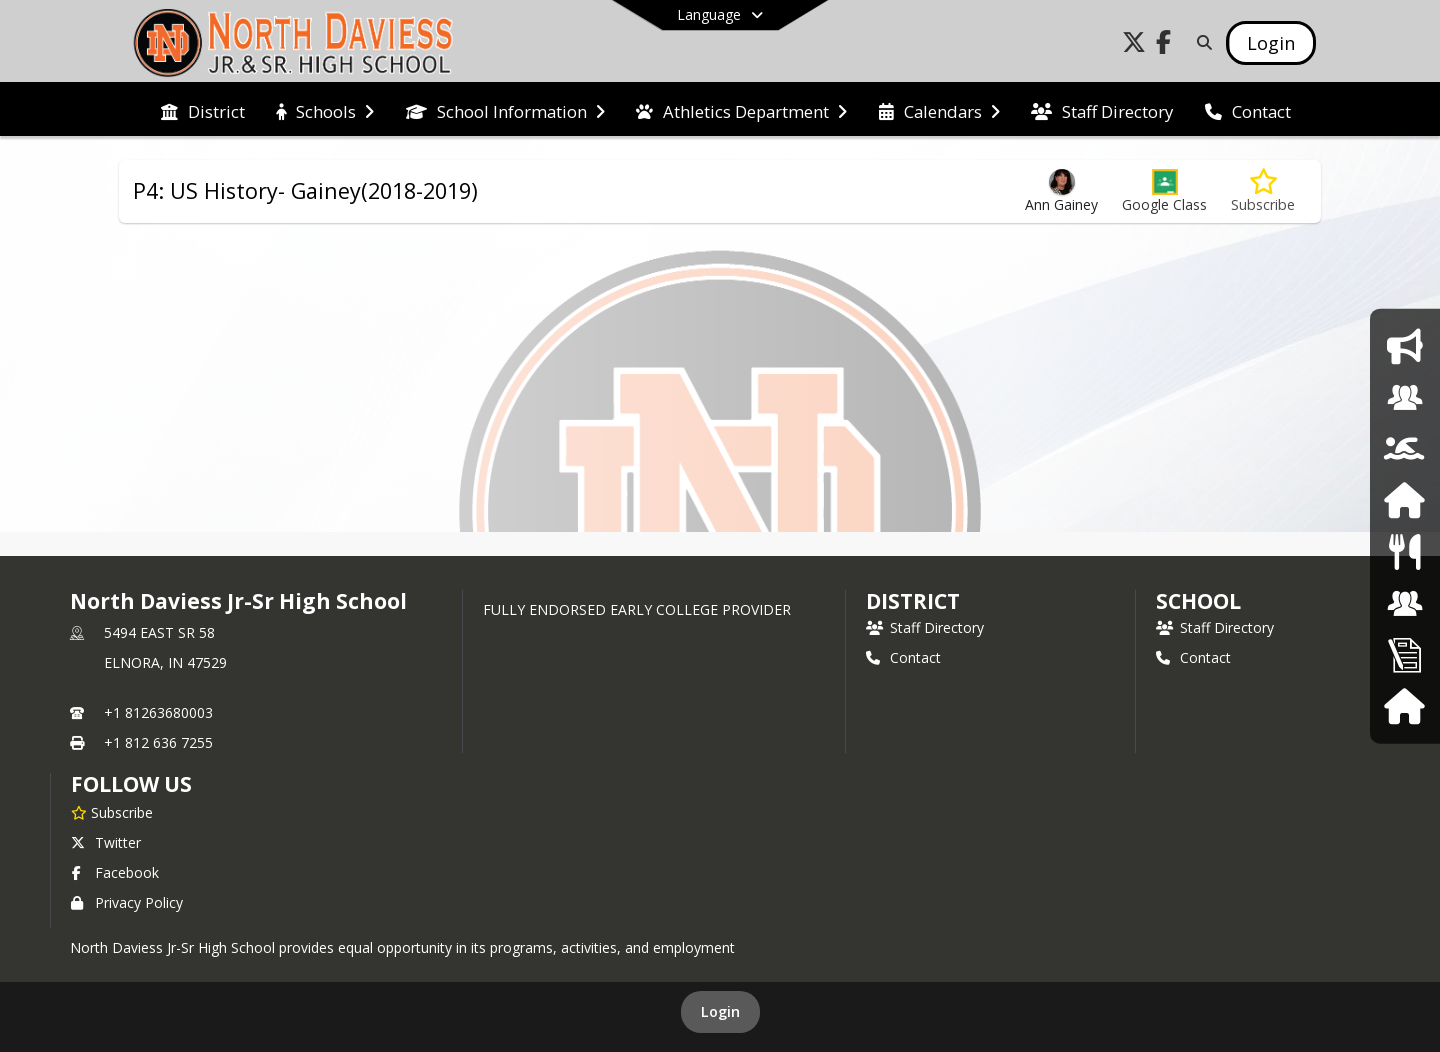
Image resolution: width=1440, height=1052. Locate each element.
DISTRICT (913, 601)
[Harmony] (1404, 705)
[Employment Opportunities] (1405, 654)
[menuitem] (203, 110)
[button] (1164, 191)
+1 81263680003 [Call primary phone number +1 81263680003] (158, 712)
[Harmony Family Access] (1404, 500)
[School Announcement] (1404, 345)
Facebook (115, 872)
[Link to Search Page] (1200, 42)
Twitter (106, 842)
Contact (903, 657)
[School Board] (1405, 602)
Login (720, 1011)
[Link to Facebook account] (1164, 45)
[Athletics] (1404, 448)
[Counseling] (1405, 397)
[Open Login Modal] (1271, 43)
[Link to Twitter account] (1134, 45)
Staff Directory (925, 627)
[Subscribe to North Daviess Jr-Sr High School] (112, 812)
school (1198, 601)
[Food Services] (1404, 551)
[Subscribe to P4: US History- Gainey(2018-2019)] (1263, 191)
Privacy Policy (127, 902)
